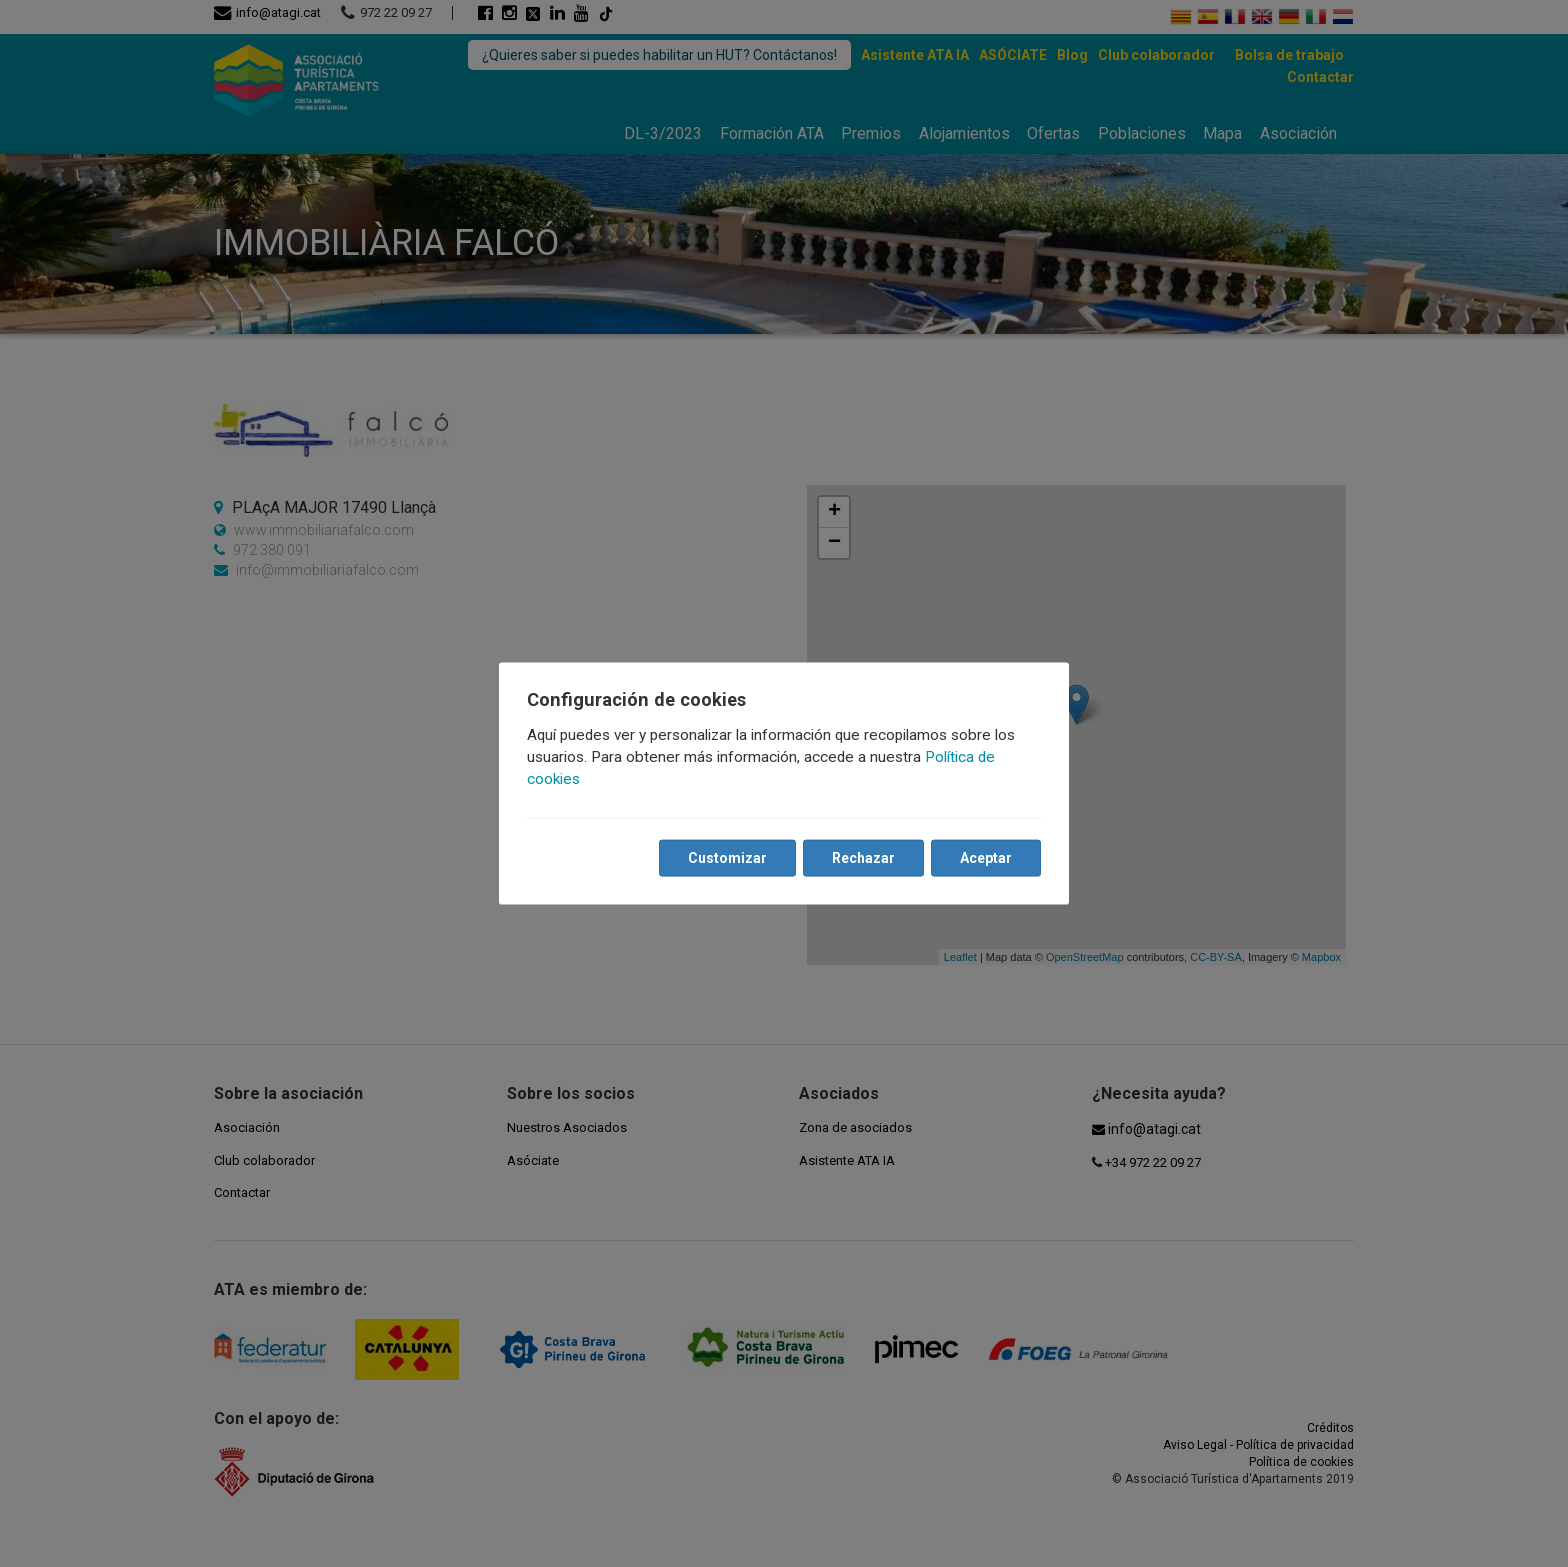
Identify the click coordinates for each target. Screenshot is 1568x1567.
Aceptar (986, 858)
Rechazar (863, 858)
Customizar (727, 858)
